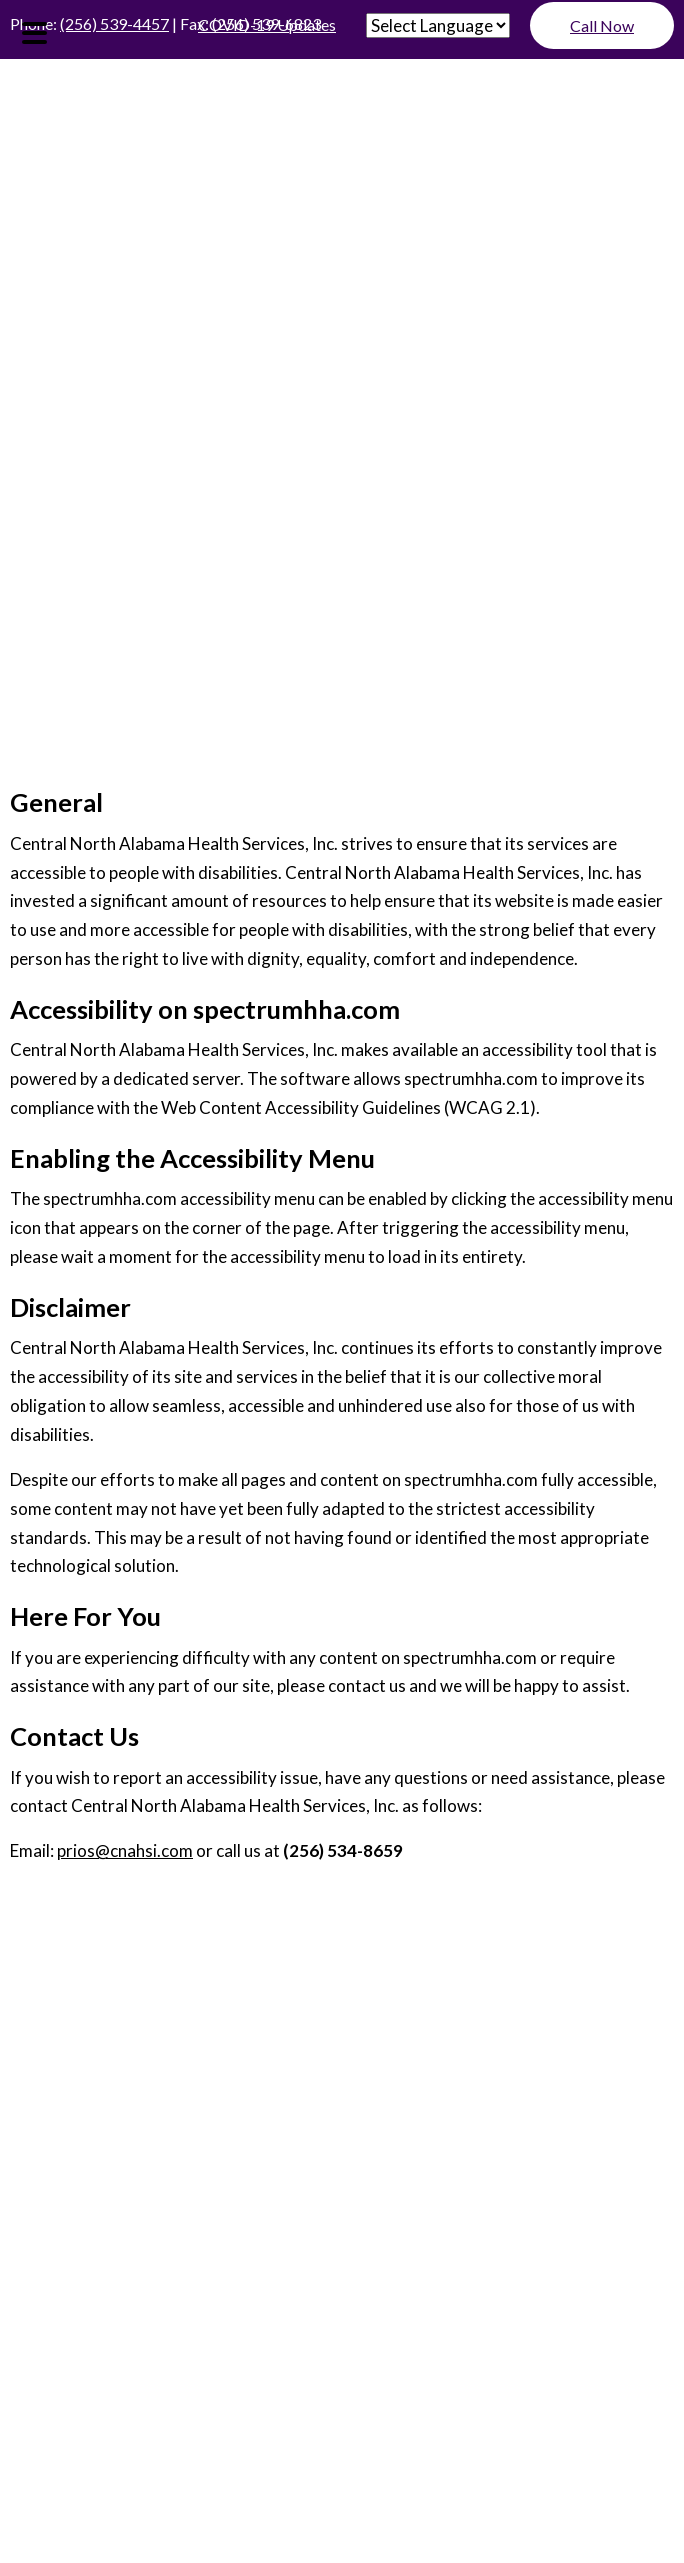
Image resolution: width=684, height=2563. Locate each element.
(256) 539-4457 (114, 23)
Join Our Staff (342, 2039)
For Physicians (342, 2101)
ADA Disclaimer (83, 2252)
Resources (342, 2070)
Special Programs (342, 2163)
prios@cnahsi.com (125, 1850)
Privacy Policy (207, 2252)
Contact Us (342, 2193)
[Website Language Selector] (438, 25)
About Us (342, 2008)
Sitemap (302, 2252)
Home (342, 1977)
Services (342, 2132)
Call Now (602, 25)
